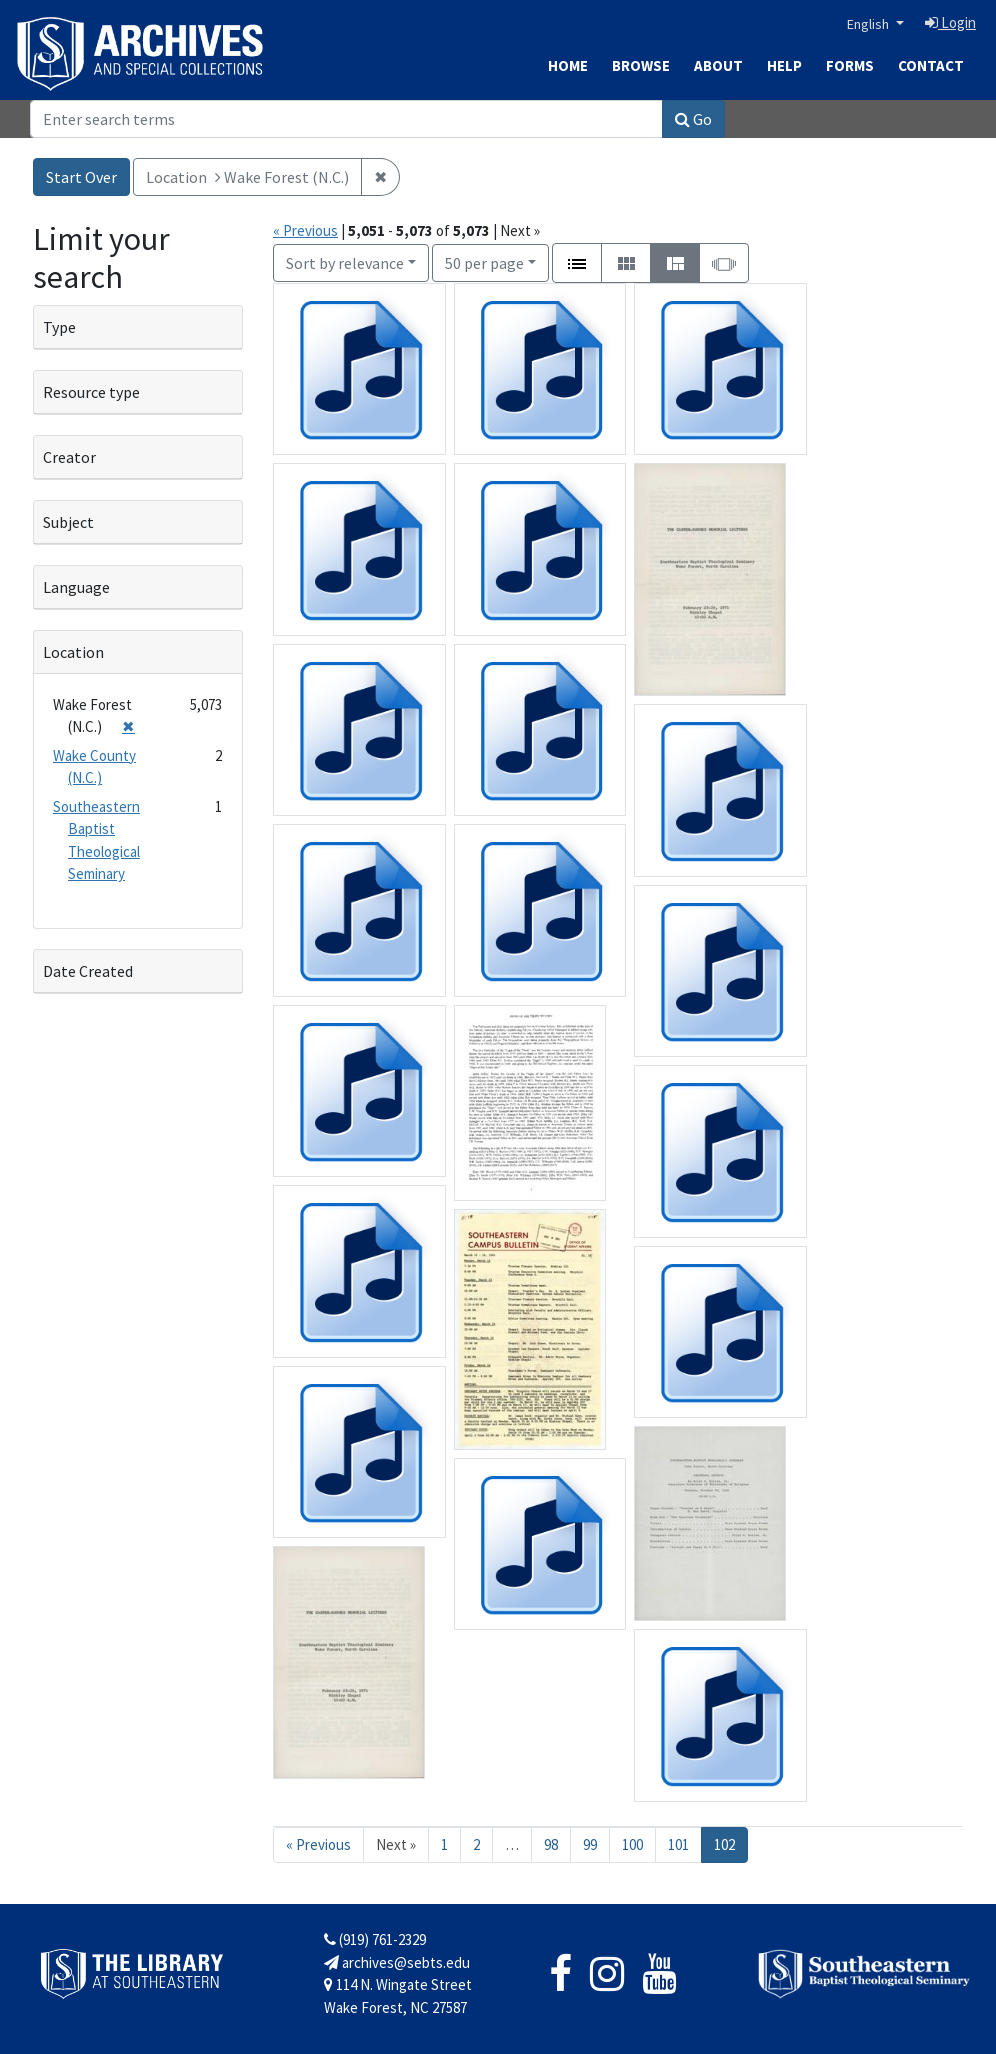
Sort (345, 263)
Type (59, 327)
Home (568, 65)
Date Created (88, 971)
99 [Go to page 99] (590, 1844)
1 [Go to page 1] (444, 1844)
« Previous (305, 230)
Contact (931, 65)
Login (950, 22)
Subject (68, 522)
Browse (641, 65)
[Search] (346, 119)
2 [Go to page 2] (476, 1844)
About (718, 65)
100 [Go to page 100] (632, 1844)
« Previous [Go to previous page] (318, 1844)
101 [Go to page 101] (678, 1844)
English (869, 24)
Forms (850, 65)
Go (693, 119)
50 (484, 261)
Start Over (81, 177)
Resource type (91, 392)
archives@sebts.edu (397, 1962)
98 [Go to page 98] (551, 1844)
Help (784, 65)
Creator (69, 457)
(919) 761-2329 (375, 1939)
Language (76, 587)
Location (73, 652)
